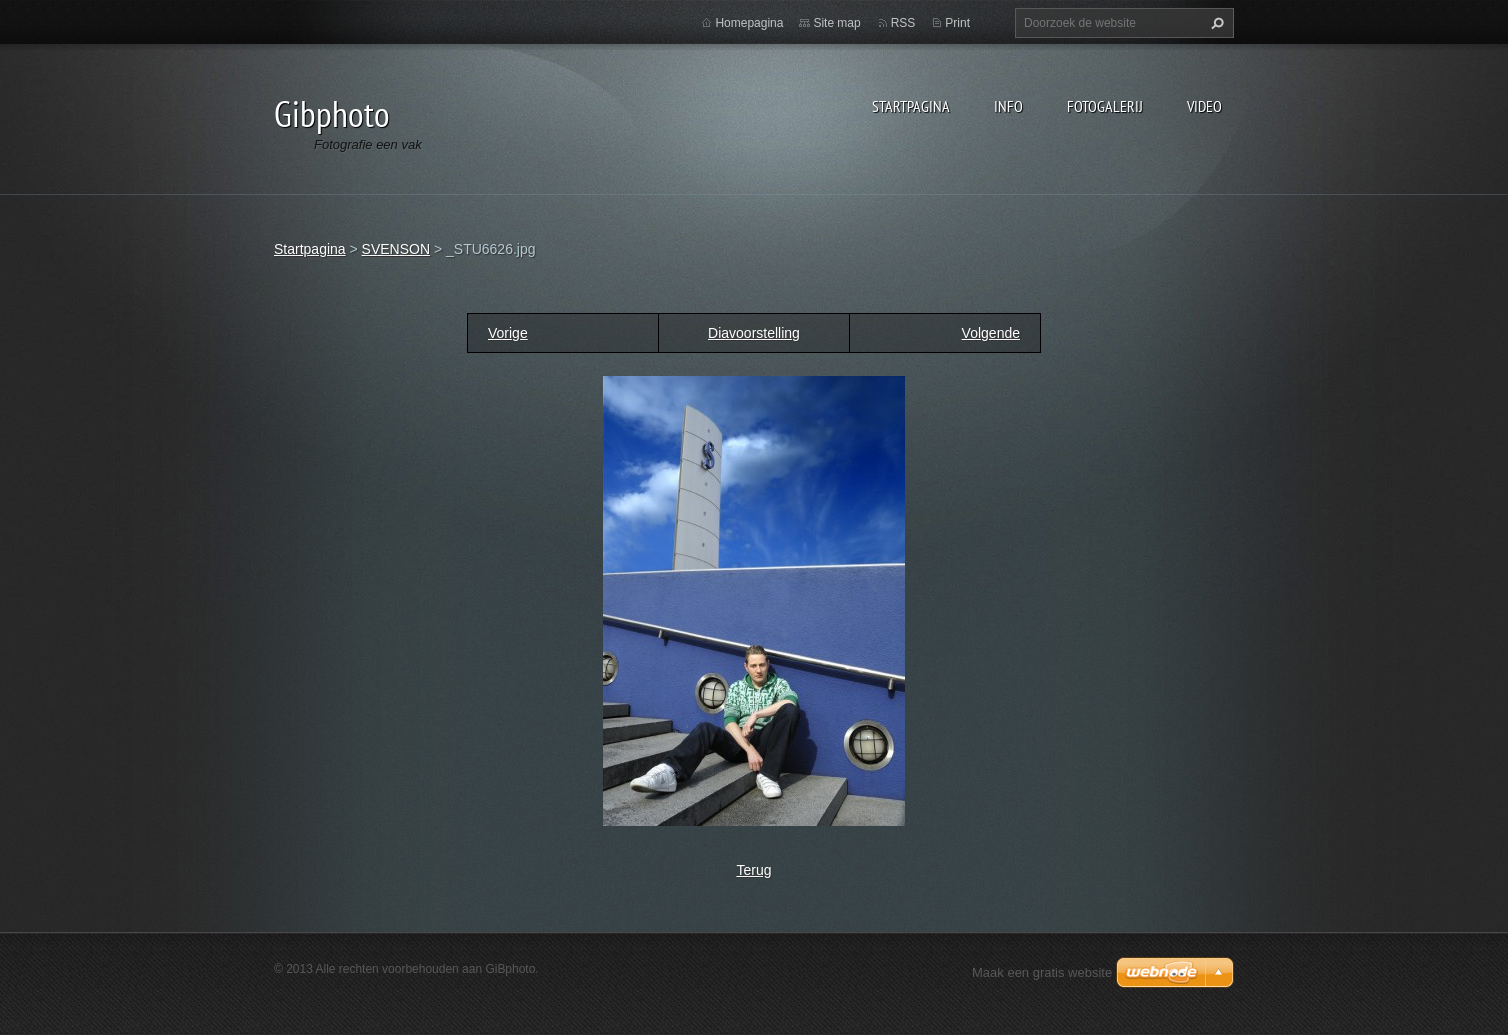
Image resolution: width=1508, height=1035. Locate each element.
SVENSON (396, 249)
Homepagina (749, 23)
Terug (753, 870)
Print (957, 23)
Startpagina (911, 106)
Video (1204, 106)
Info (1008, 106)
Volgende (991, 333)
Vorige (508, 333)
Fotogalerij (1105, 106)
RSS (903, 23)
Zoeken (1215, 23)
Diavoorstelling (754, 333)
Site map (836, 23)
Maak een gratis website (1042, 972)
